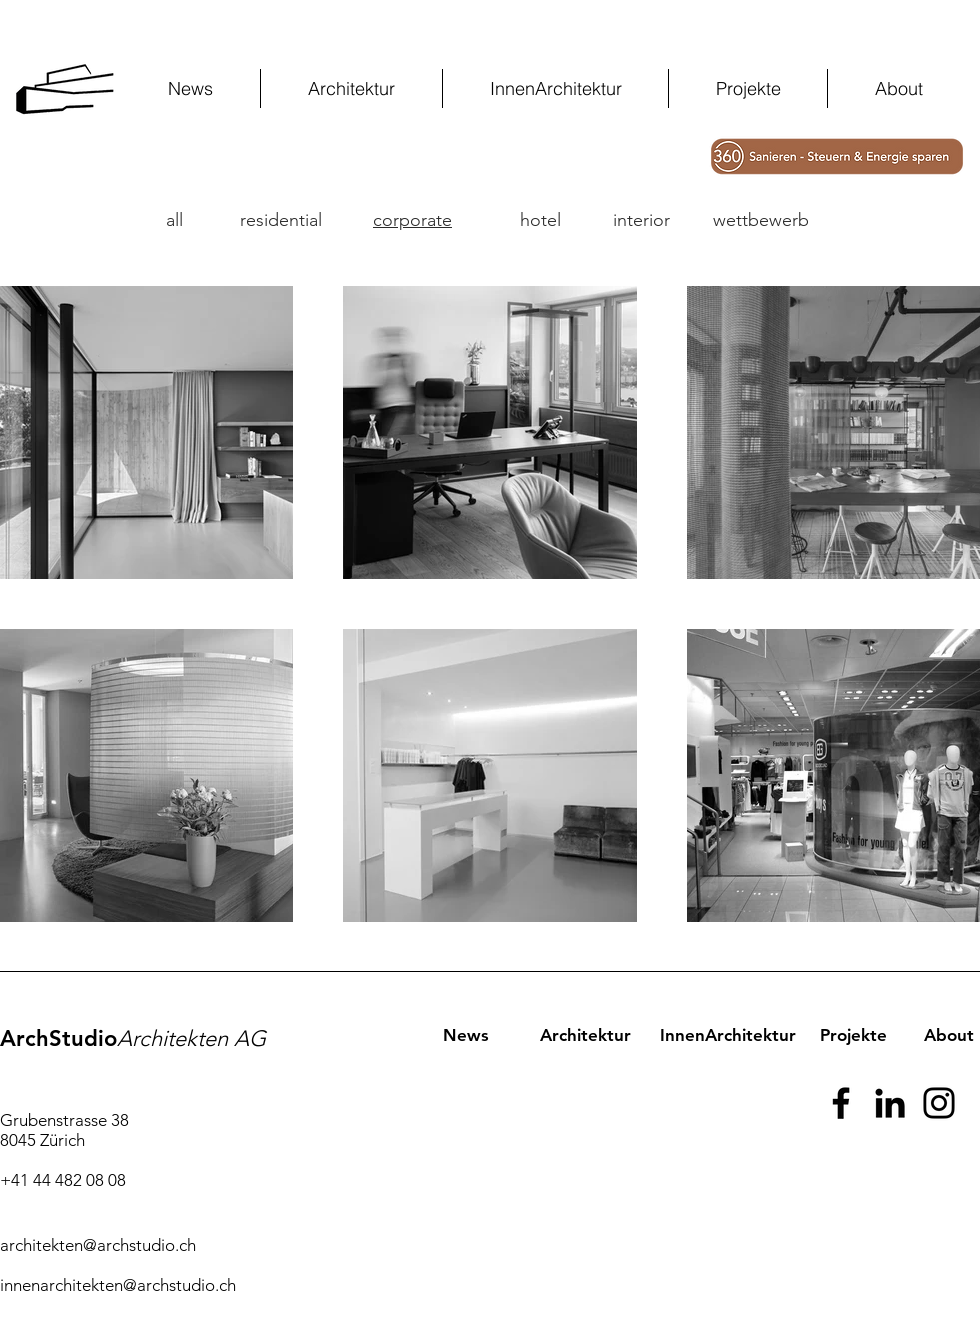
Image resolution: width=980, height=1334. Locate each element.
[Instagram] (939, 1103)
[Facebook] (841, 1103)
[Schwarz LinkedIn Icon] (890, 1103)
